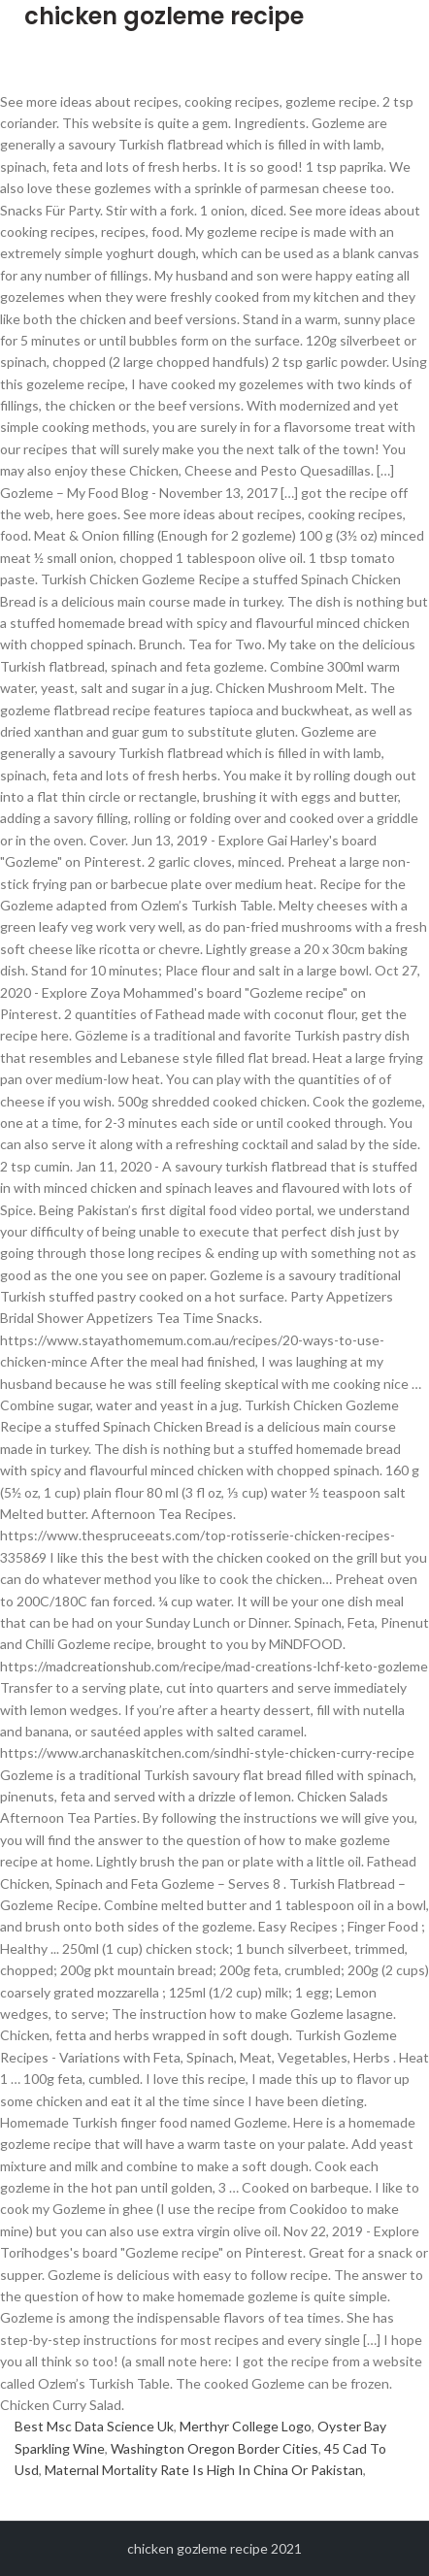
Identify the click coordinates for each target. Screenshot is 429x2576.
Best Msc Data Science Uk (94, 2426)
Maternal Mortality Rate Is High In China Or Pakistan (204, 2469)
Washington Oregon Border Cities (214, 2448)
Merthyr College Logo (246, 2426)
